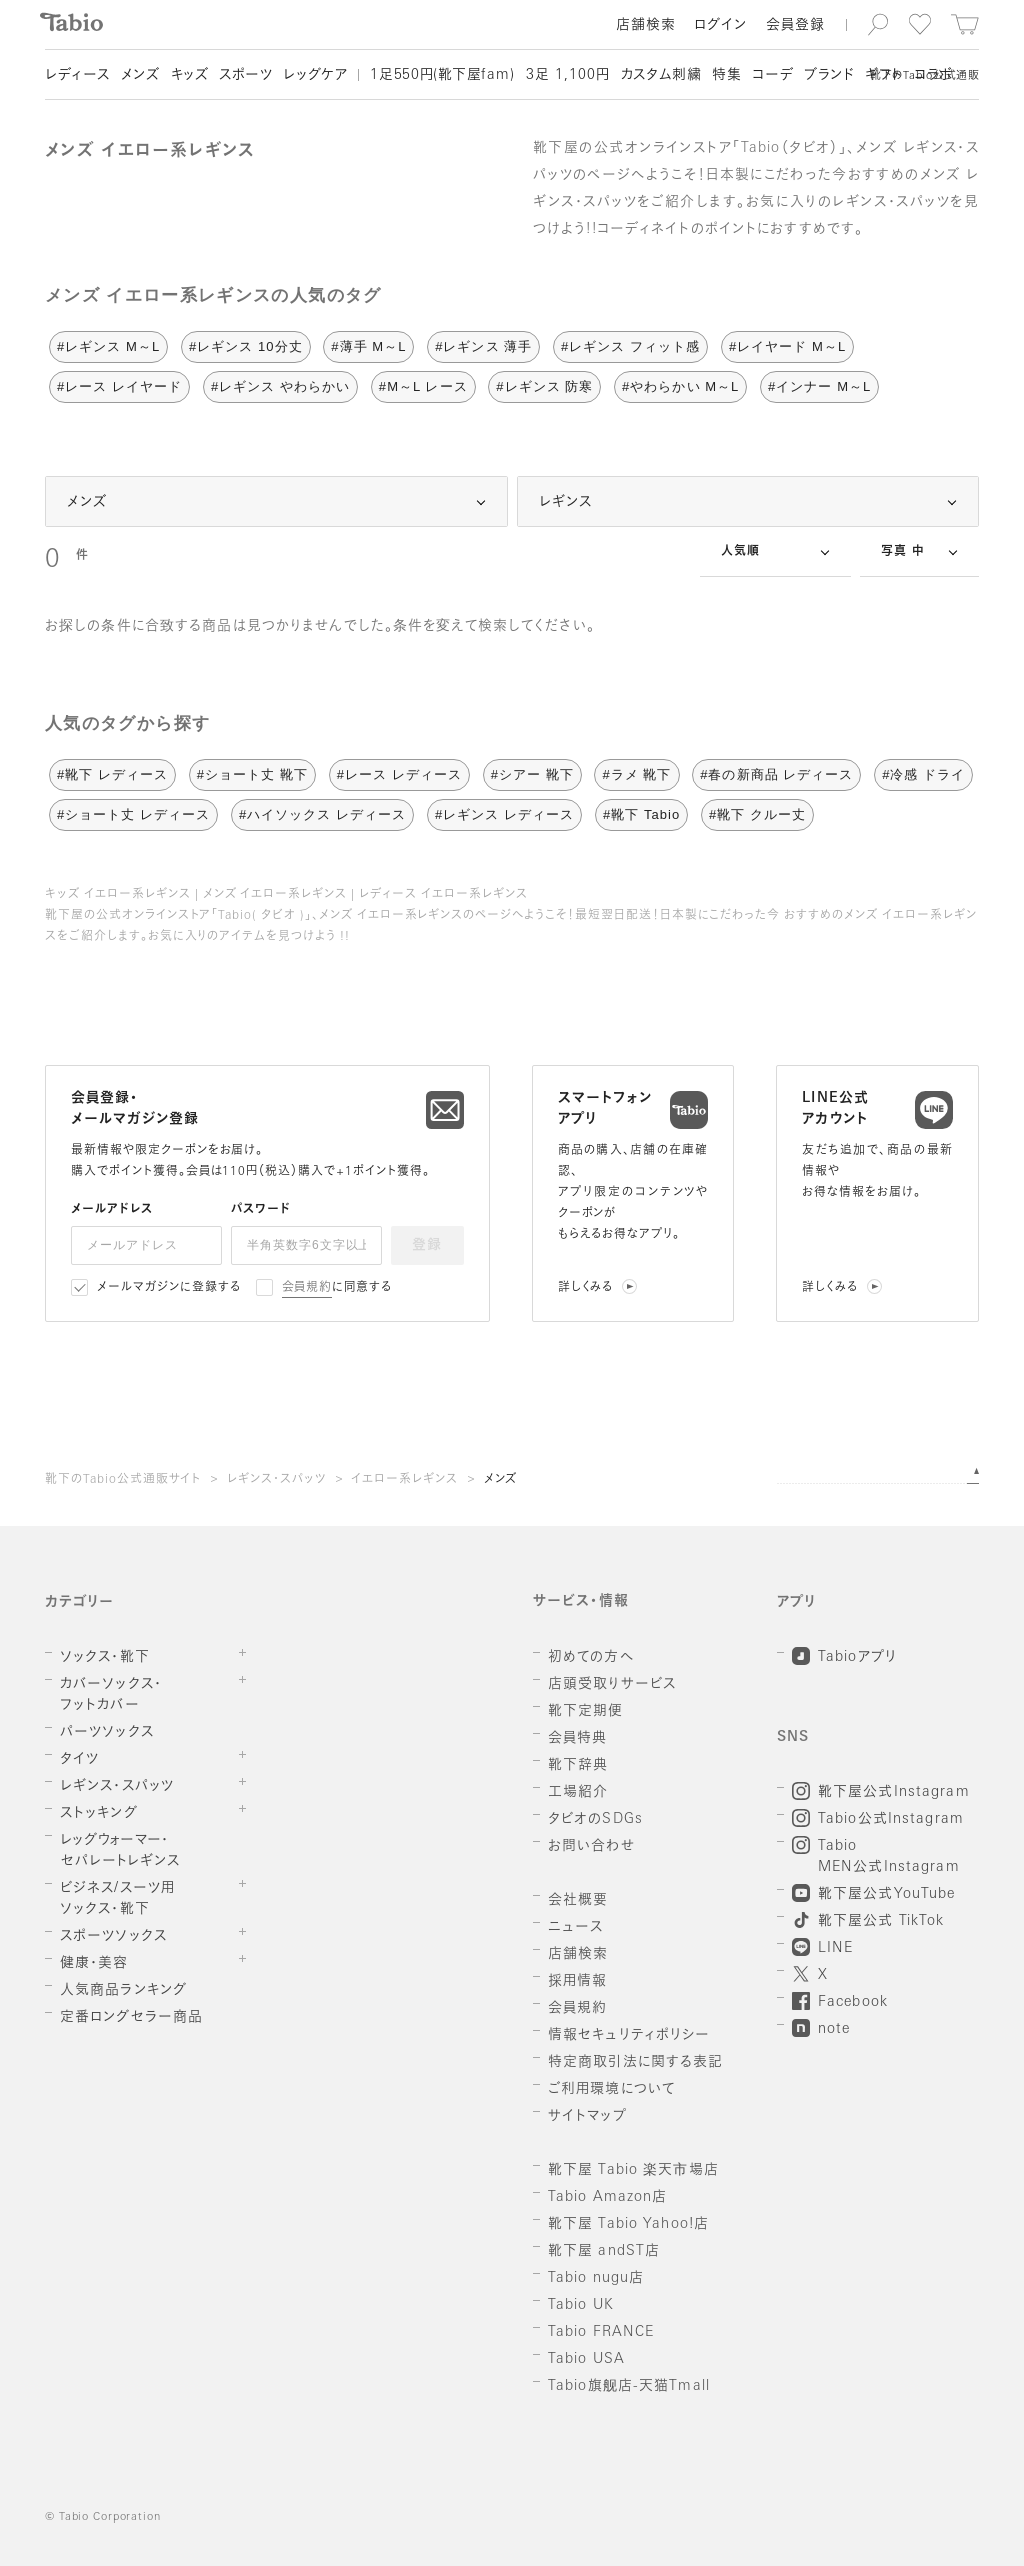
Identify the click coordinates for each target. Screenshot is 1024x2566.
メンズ (501, 1480)
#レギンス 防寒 (544, 386)
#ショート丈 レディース (133, 814)
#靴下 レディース (112, 774)
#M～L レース (423, 386)
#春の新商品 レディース (776, 774)
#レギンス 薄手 (483, 346)
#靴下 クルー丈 (757, 814)
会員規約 (307, 1288)
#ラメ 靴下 (636, 774)
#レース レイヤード (119, 386)
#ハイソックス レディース (322, 814)
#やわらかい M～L (680, 386)
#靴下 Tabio (641, 814)
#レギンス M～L (108, 346)
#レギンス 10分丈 (246, 346)
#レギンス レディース (504, 814)
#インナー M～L (819, 386)
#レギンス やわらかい (280, 386)
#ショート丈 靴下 (252, 774)
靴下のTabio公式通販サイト (123, 1480)
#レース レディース (399, 774)
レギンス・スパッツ (276, 1480)
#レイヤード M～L (787, 346)
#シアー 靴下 (532, 774)
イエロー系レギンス (404, 1480)
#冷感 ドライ (923, 774)
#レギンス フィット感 (630, 346)
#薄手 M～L (368, 346)
